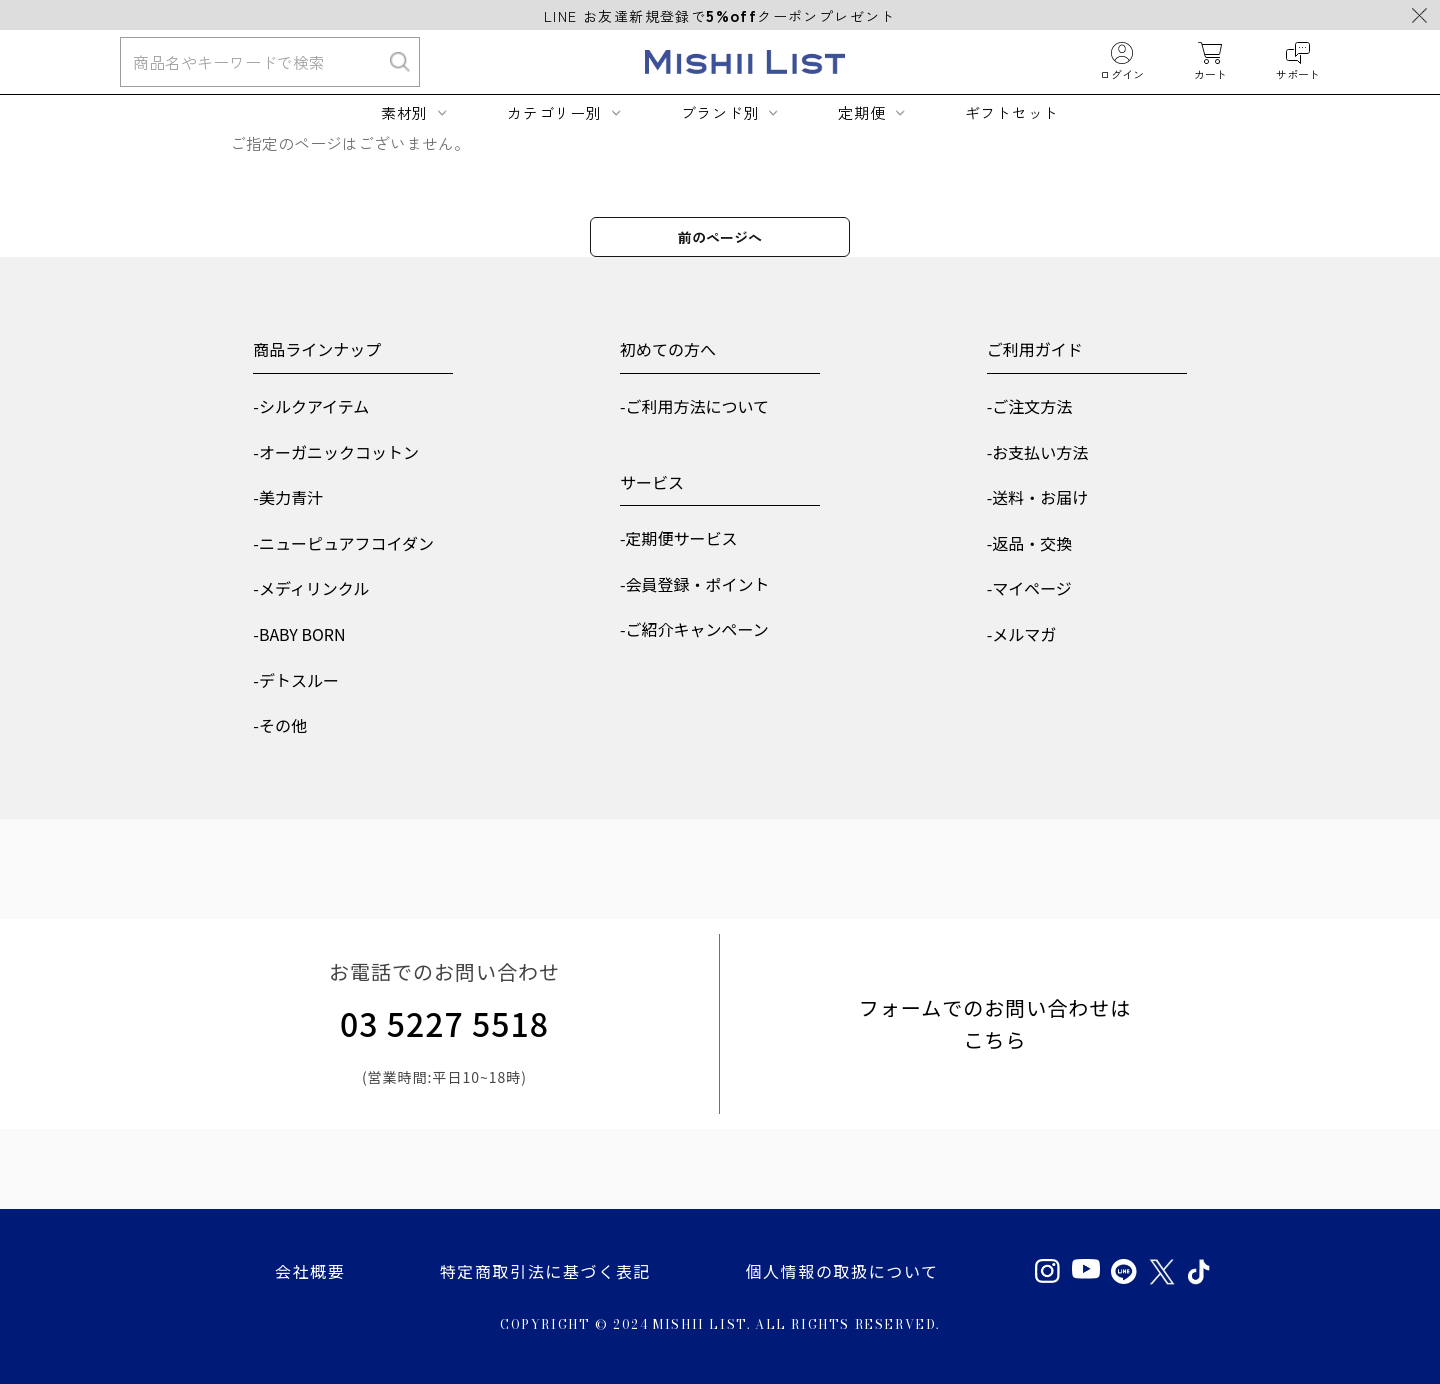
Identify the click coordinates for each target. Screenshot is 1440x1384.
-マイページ (1029, 588)
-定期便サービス (679, 538)
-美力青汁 (288, 497)
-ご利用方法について (694, 406)
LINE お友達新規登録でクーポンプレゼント (720, 16)
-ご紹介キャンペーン (694, 629)
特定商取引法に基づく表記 (545, 1271)
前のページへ (720, 237)
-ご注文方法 (1030, 406)
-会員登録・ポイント (695, 584)
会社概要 (310, 1271)
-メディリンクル (311, 588)
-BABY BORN (299, 634)
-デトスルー (296, 680)
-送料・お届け (1038, 497)
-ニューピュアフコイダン (343, 543)
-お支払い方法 (1038, 452)
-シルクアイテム (311, 406)
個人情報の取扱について (841, 1271)
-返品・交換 (1030, 543)
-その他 (280, 725)
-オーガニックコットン (336, 452)
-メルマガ (1022, 634)
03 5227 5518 (444, 1023)
